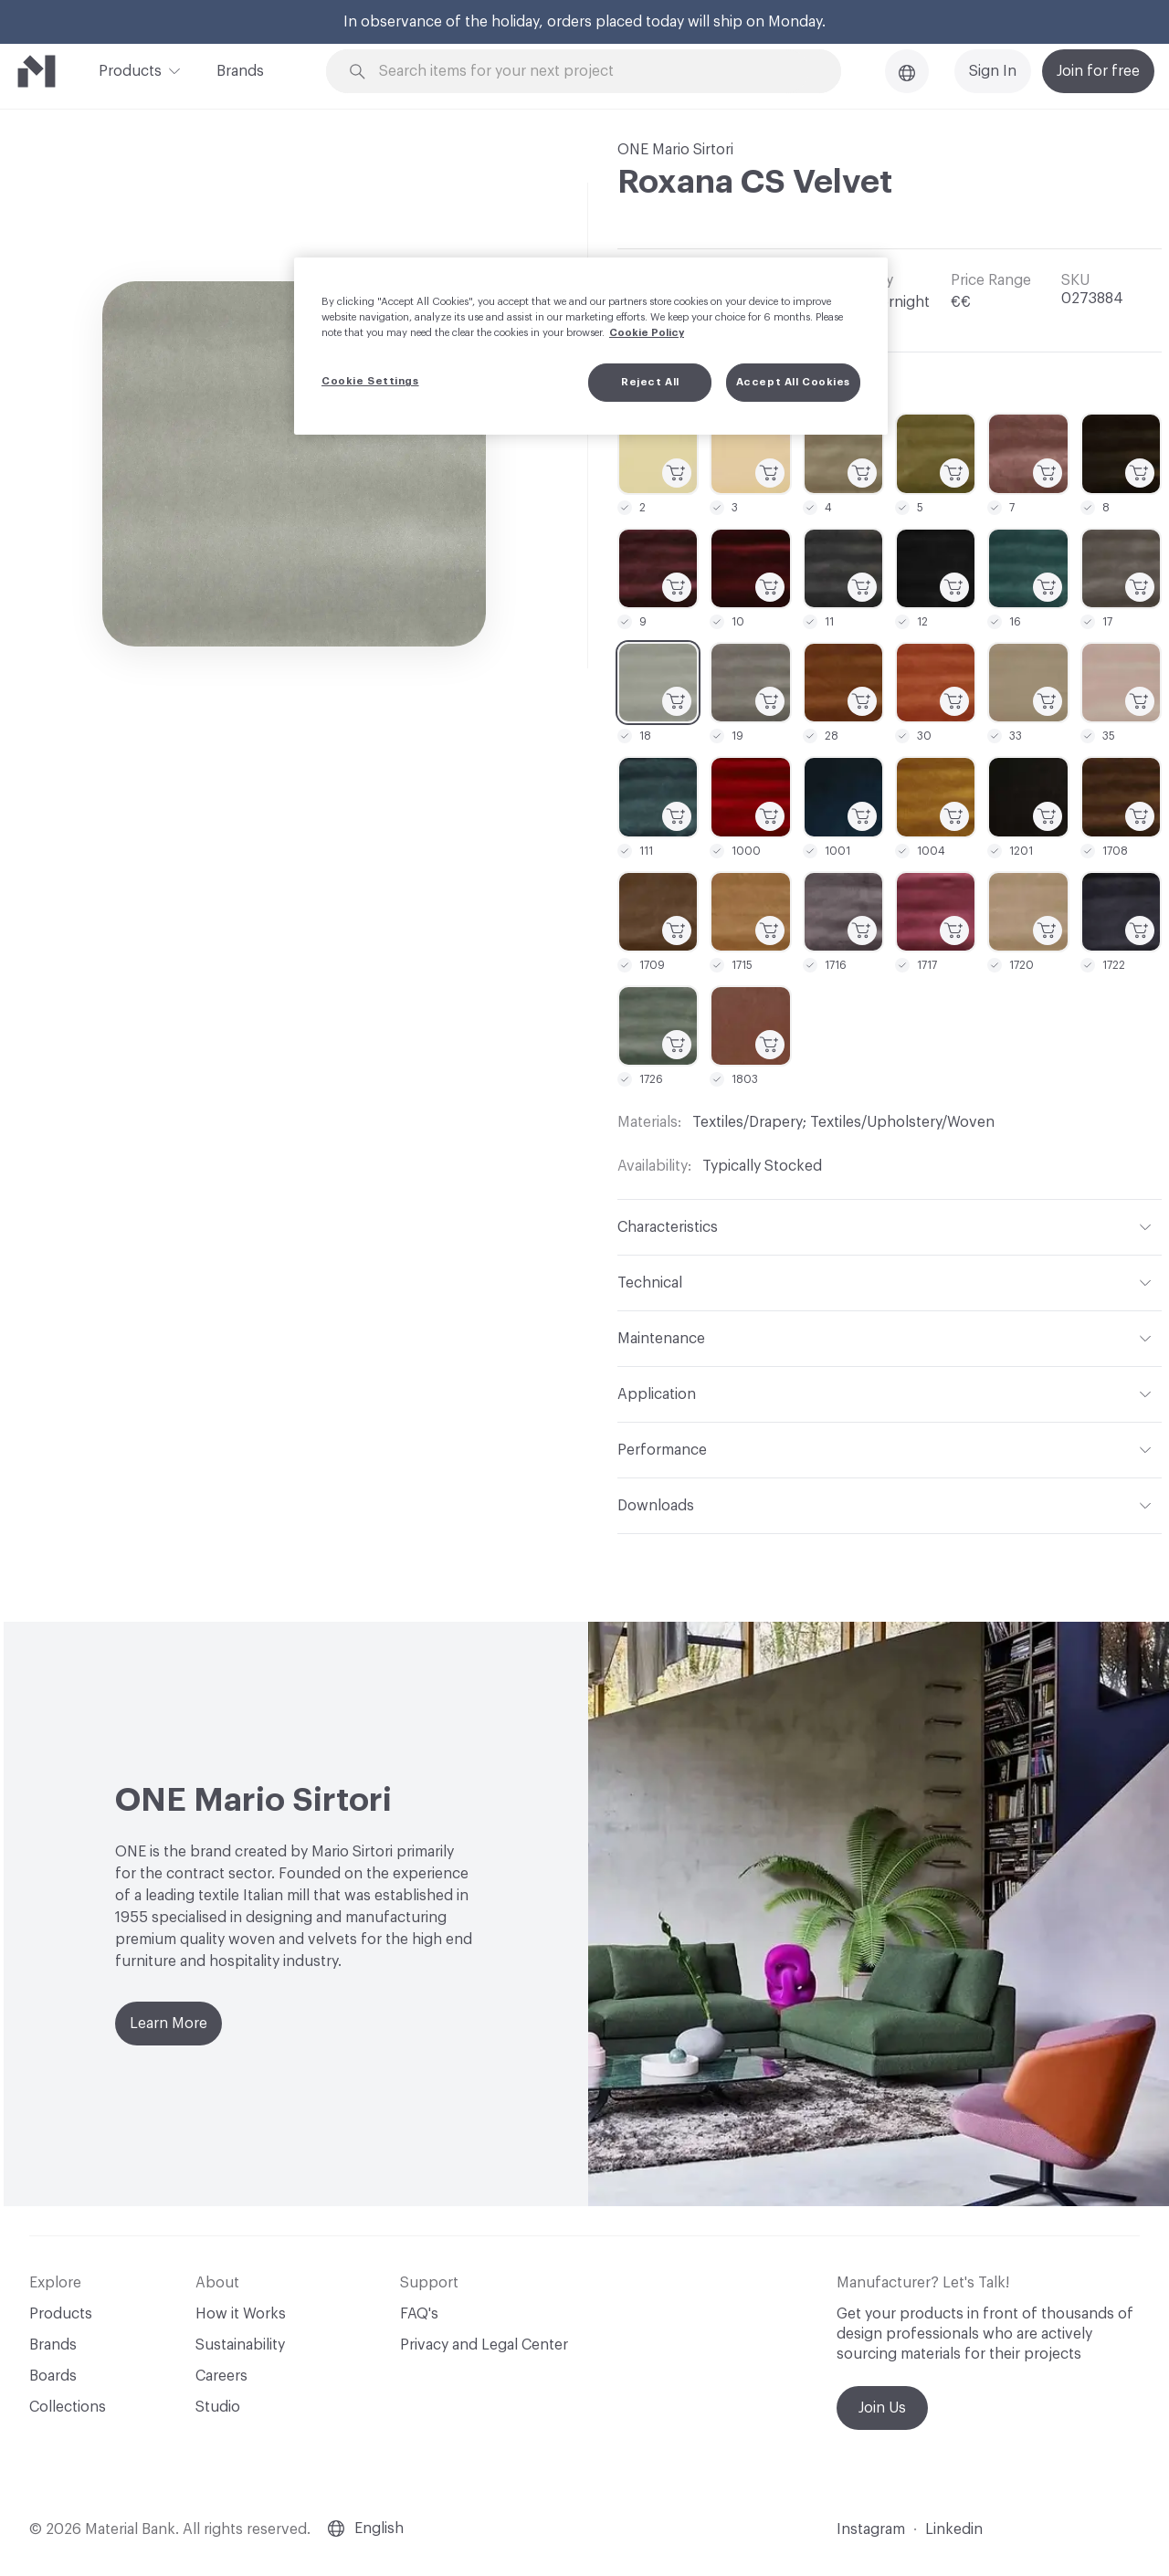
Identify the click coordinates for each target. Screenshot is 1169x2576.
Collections (67, 2407)
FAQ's (419, 2314)
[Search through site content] (593, 71)
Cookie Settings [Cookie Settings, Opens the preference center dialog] (370, 381)
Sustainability (240, 2345)
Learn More (168, 2023)
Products (130, 69)
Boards (53, 2376)
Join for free (1098, 71)
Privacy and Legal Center (484, 2345)
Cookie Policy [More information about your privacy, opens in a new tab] (646, 333)
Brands (240, 71)
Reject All (650, 382)
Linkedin (954, 2529)
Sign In (992, 71)
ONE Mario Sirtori (675, 149)
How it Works (240, 2314)
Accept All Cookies (793, 382)
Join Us (882, 2408)
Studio (217, 2407)
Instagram (871, 2529)
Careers (221, 2376)
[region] (591, 346)
